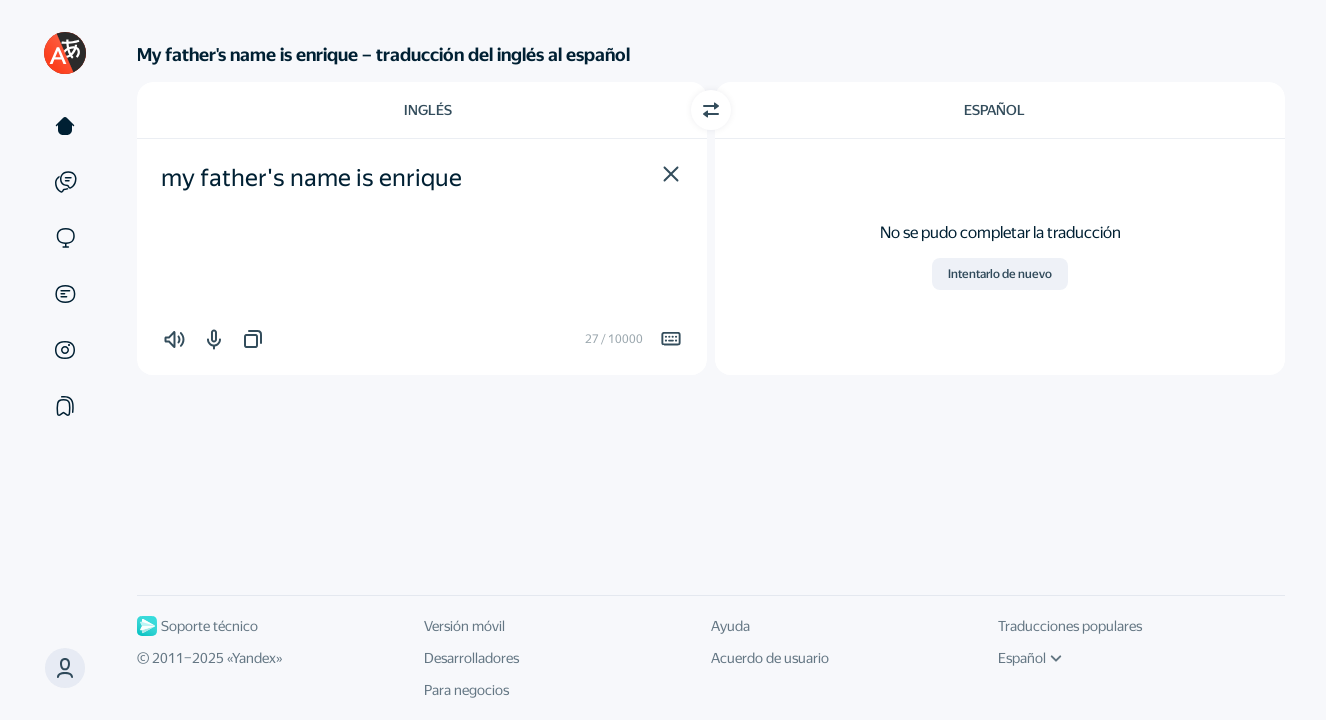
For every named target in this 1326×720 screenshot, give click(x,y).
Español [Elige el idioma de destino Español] (994, 110)
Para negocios (466, 690)
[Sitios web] (65, 238)
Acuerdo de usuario (770, 658)
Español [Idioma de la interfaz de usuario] (1030, 658)
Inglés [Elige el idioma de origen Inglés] (428, 110)
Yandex (254, 658)
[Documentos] (65, 294)
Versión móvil (464, 626)
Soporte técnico (197, 626)
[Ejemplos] (65, 182)
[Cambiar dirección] (711, 110)
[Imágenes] (65, 350)
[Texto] (65, 126)
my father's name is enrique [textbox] (311, 178)
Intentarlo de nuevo (1000, 274)
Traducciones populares (1070, 626)
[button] (671, 174)
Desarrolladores (471, 658)
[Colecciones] (65, 406)
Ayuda (730, 626)
